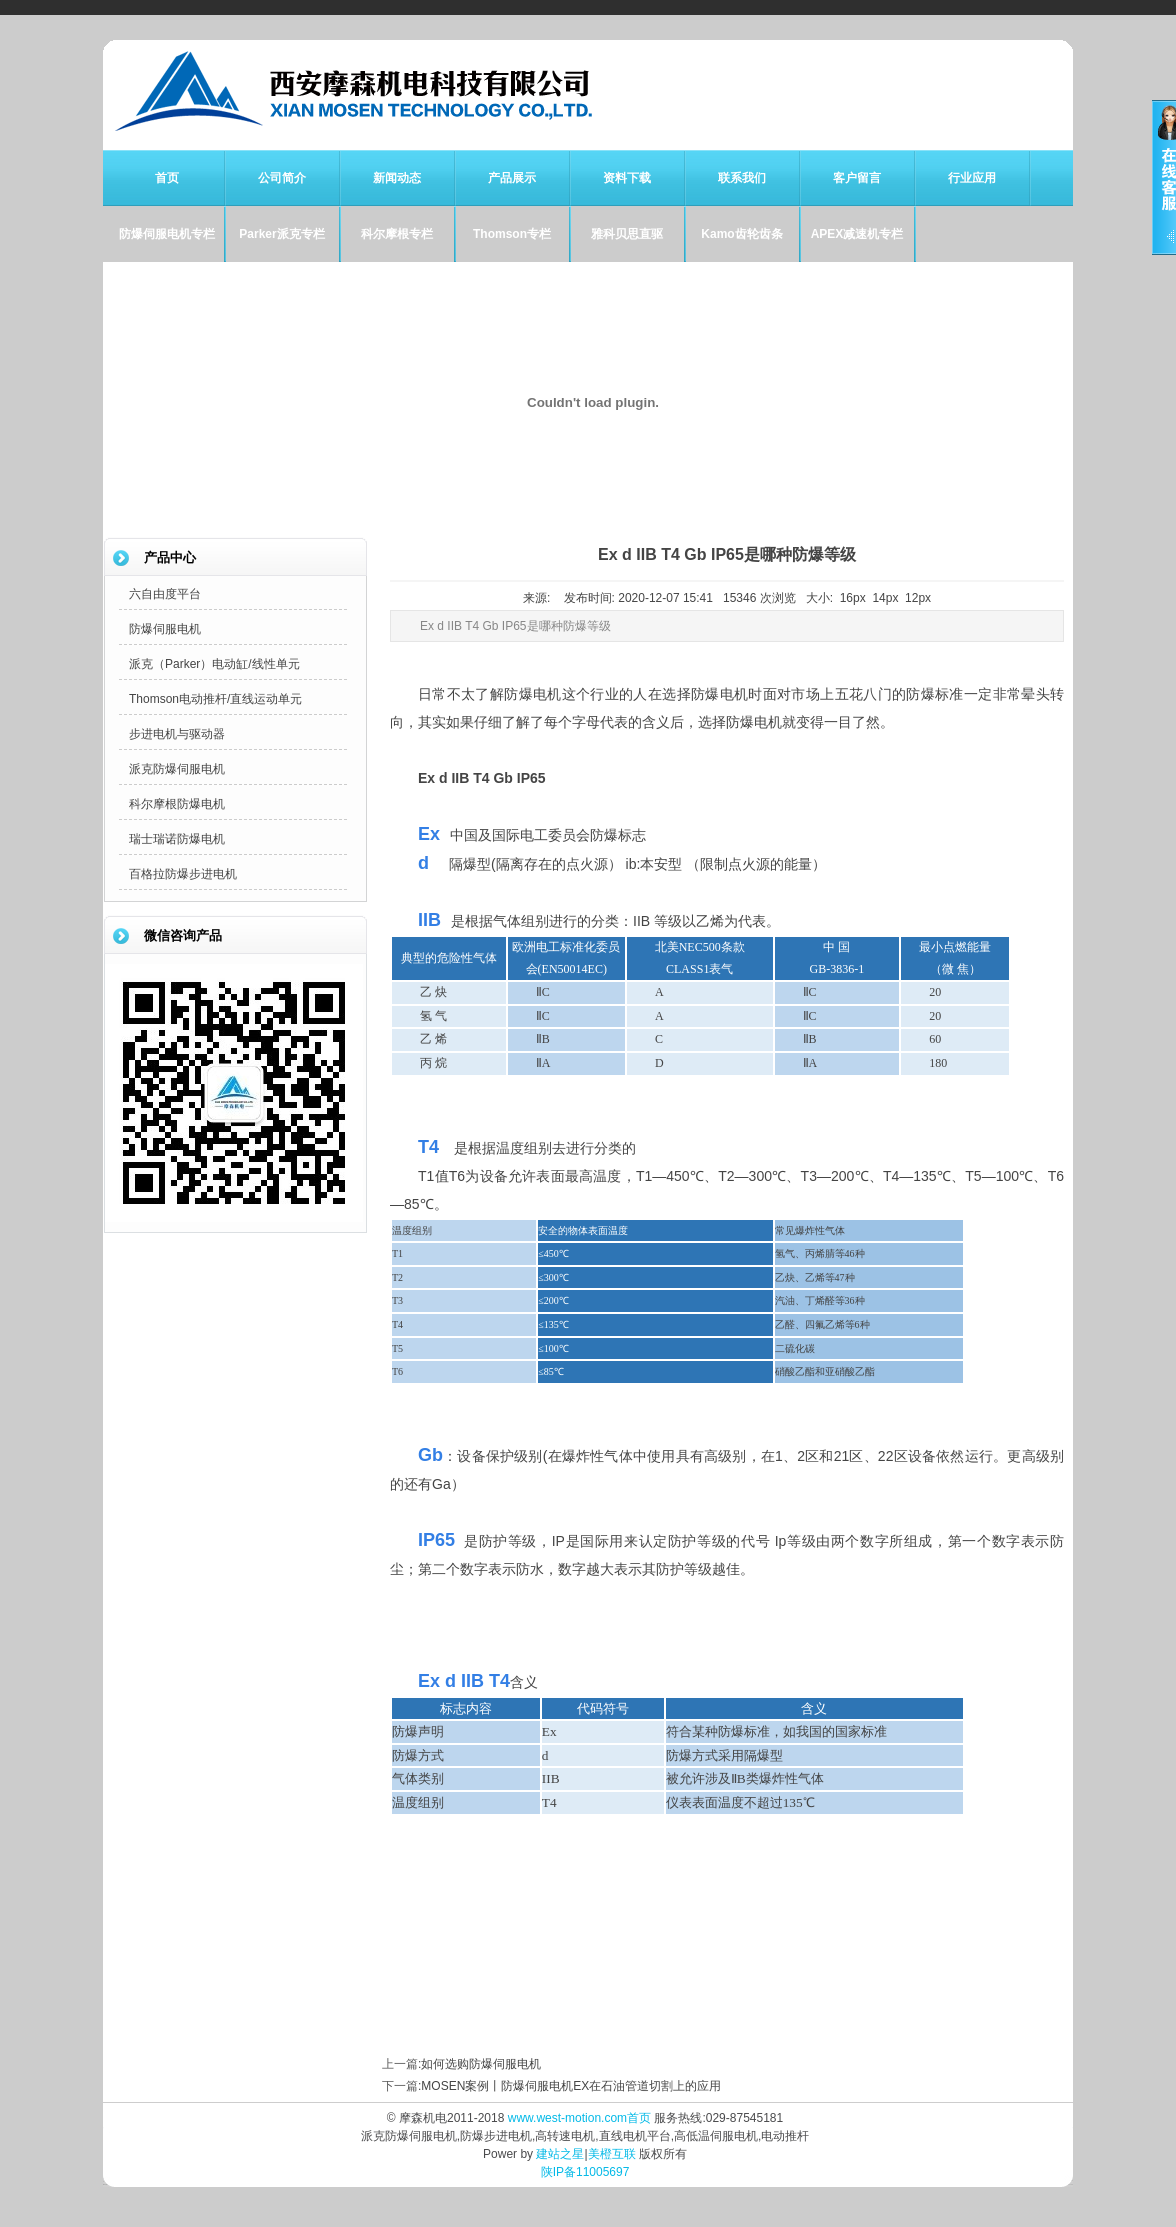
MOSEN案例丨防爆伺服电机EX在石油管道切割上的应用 (571, 2086)
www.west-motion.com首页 (579, 2118)
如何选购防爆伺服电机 (481, 2064)
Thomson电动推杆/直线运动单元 (215, 699)
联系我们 (742, 178)
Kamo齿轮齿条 (741, 234)
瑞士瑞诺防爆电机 (177, 839)
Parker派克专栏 (281, 234)
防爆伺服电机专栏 (167, 234)
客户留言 (857, 178)
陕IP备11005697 (585, 2172)
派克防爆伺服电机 (177, 769)
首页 (167, 178)
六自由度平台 (165, 594)
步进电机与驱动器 (177, 734)
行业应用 (972, 178)
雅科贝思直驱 (627, 234)
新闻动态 (397, 178)
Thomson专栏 (512, 234)
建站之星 (560, 2154)
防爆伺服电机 (165, 629)
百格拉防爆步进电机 (183, 874)
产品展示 (512, 178)
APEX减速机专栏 (857, 234)
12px (918, 598)
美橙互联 (612, 2154)
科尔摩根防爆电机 (177, 804)
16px (853, 598)
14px (885, 598)
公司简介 (282, 178)
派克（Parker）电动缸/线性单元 (214, 664)
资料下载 (627, 178)
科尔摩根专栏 (397, 234)
